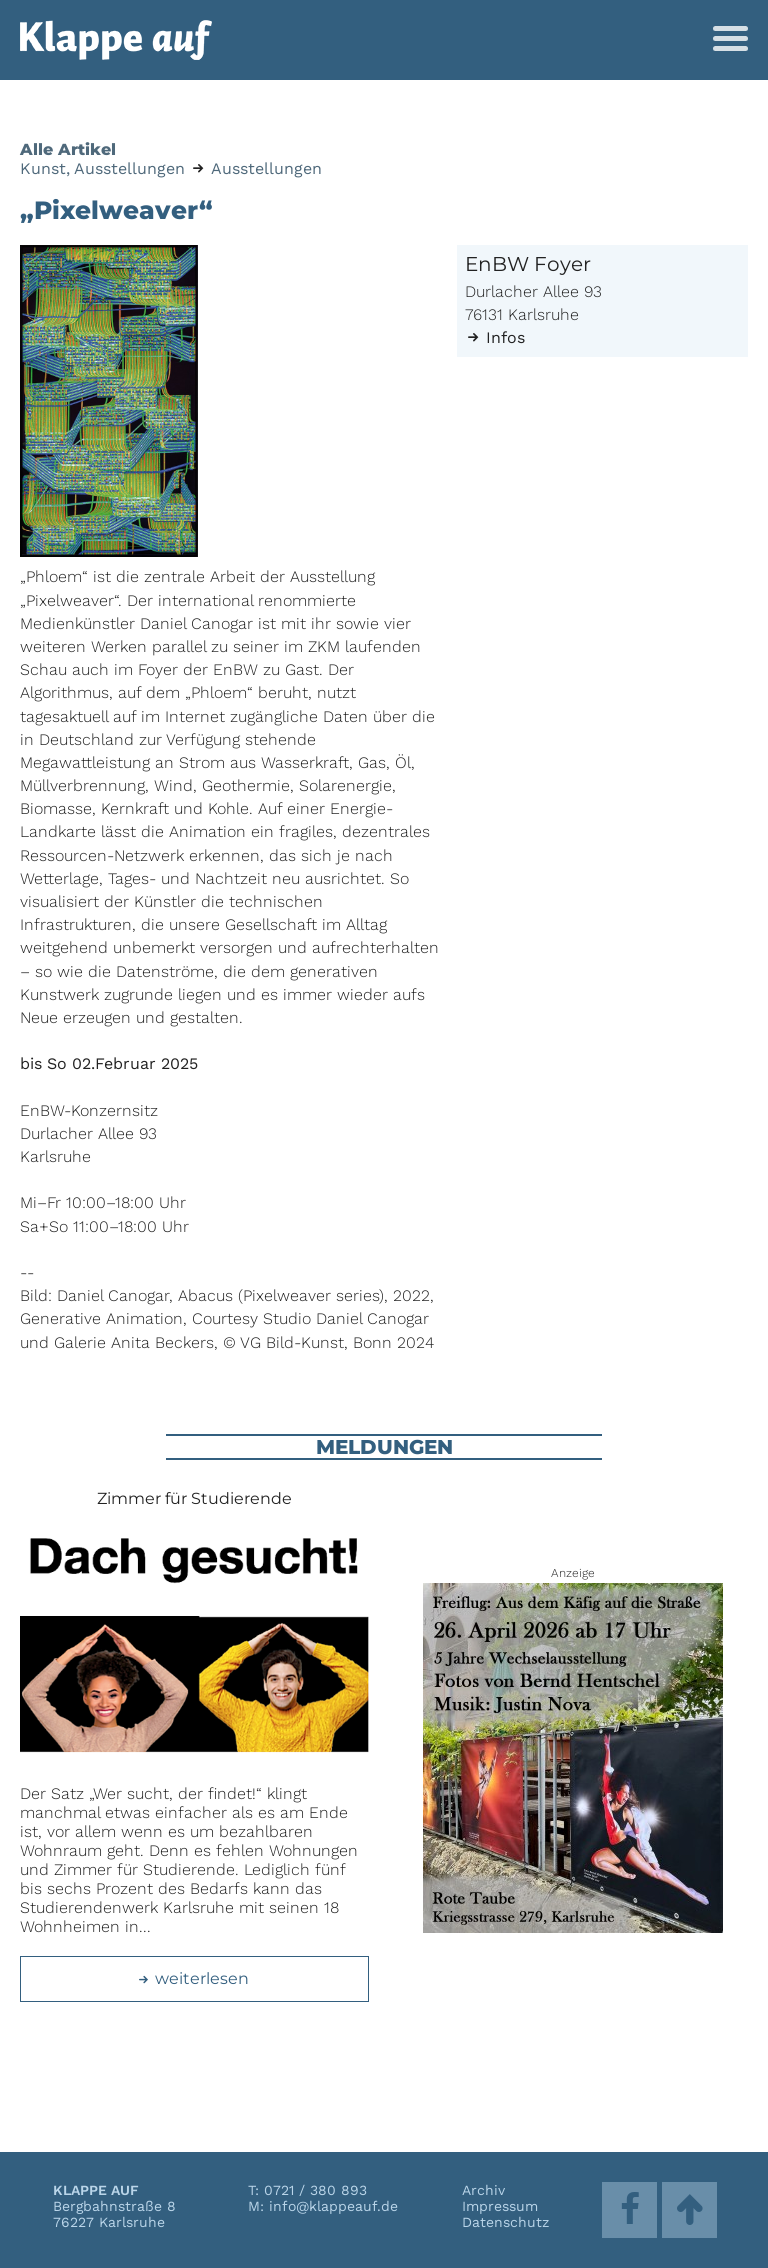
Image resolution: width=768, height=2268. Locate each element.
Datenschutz (505, 2222)
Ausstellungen (266, 168)
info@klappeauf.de (333, 2206)
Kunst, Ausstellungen (102, 168)
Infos (495, 337)
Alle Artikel (68, 149)
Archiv (483, 2190)
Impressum (500, 2206)
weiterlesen (193, 1978)
